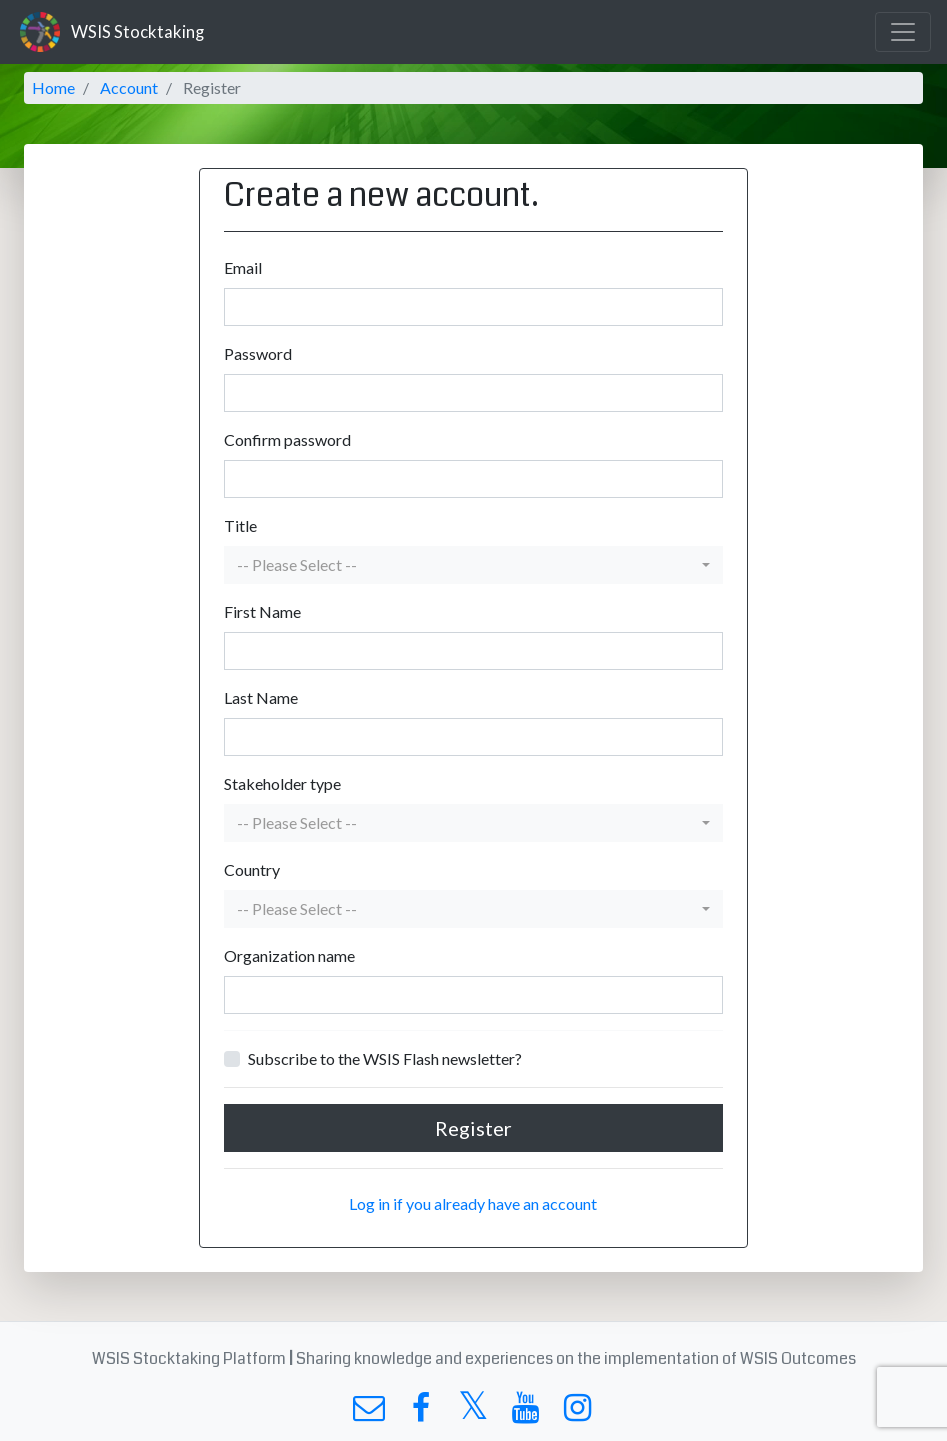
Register (473, 1128)
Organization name (289, 955)
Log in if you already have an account (473, 1203)
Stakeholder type (282, 783)
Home (53, 87)
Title (240, 525)
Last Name (261, 697)
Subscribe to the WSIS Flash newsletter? (385, 1058)
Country (252, 869)
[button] (473, 565)
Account (129, 87)
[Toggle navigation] (903, 32)
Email (243, 267)
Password (258, 353)
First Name (262, 611)
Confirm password (287, 439)
